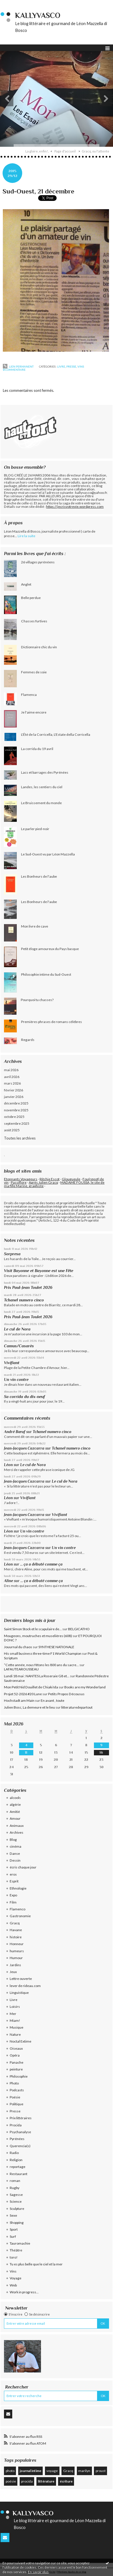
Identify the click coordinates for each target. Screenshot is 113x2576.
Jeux (13, 1972)
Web (13, 2285)
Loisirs (15, 2006)
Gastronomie (20, 1916)
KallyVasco (37, 15)
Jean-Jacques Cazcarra (24, 1448)
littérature (46, 2481)
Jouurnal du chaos (18, 1647)
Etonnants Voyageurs (20, 1179)
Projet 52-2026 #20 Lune (23, 1694)
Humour (16, 1958)
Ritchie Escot (49, 1179)
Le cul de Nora (17, 1329)
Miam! (15, 2020)
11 (26, 1752)
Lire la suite (26, 536)
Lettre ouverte (21, 1978)
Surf (13, 2236)
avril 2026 (11, 1077)
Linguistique (19, 1992)
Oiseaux (16, 2048)
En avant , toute (52, 1700)
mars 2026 (12, 1083)
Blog (13, 1839)
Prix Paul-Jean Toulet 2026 (28, 1287)
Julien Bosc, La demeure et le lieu (29, 1707)
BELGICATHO (79, 1629)
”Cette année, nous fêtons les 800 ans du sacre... (41, 1665)
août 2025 (12, 1130)
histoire (16, 1937)
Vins (80, 366)
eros (13, 1874)
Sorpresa (12, 1254)
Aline (8, 1581)
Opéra (15, 2055)
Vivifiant (11, 1362)
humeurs (17, 1951)
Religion (16, 2160)
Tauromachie (20, 2243)
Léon (8, 1465)
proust (101, 2471)
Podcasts (17, 2090)
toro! (14, 2257)
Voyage (15, 2278)
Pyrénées (17, 2139)
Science (16, 2201)
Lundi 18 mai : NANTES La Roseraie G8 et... (36, 1676)
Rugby (14, 2188)
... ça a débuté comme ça (41, 1564)
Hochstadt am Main (19, 1700)
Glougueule (71, 1179)
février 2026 (13, 1090)
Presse (71, 366)
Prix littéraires (21, 2118)
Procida (16, 2125)
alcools (15, 1798)
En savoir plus (38, 2572)
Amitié (15, 1811)
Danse (15, 1853)
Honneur (17, 1944)
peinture (16, 2069)
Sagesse (16, 2194)
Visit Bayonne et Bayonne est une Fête (38, 1270)
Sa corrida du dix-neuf (24, 1396)
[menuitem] (39, 151)
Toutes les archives (20, 1138)
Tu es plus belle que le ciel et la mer (36, 2264)
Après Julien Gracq (43, 1182)
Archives (16, 1832)
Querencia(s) (20, 2146)
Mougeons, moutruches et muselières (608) (38, 1636)
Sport (14, 2229)
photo (10, 2471)
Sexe (13, 2215)
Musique (16, 2027)
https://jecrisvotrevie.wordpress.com (75, 506)
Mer (13, 2014)
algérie (15, 1804)
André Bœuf (14, 1432)
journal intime (30, 2471)
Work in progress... (24, 2292)
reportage (17, 2167)
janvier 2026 (13, 1097)
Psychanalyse (20, 2132)
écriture (66, 2481)
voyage (52, 2471)
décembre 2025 (16, 1103)
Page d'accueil (65, 151)
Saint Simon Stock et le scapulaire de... (33, 1629)
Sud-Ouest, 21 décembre (38, 191)
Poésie (15, 2097)
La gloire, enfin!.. (37, 151)
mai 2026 (11, 1070)
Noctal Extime (20, 2041)
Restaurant (18, 2174)
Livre (61, 366)
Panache (16, 2062)
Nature (15, 2034)
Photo (14, 2083)
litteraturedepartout (77, 1707)
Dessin (15, 1860)
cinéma (15, 1846)
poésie (11, 2481)
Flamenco (17, 1909)
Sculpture (17, 2208)
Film (13, 1902)
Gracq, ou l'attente (95, 151)
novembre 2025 (16, 1110)
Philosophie (19, 2076)
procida (27, 2481)
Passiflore (18, 1182)
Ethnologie (18, 1888)
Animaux (17, 1825)
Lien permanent (18, 366)
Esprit (14, 1881)
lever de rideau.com (25, 1986)
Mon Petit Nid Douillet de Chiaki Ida (31, 1687)
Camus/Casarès (19, 1346)
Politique (16, 2104)
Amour (15, 1818)
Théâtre (16, 2250)
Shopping (17, 2222)
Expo (13, 1895)
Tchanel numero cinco (24, 1300)
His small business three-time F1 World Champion (42, 1653)
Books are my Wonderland (85, 1687)
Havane (16, 1930)
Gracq (15, 1923)
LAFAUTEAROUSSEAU (21, 1669)
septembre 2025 (16, 1123)
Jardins (15, 1965)
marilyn (84, 2471)
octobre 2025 (14, 1116)
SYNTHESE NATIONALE (56, 1647)
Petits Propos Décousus (66, 1694)
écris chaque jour (23, 1867)
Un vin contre (16, 1379)
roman (15, 2180)
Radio (14, 2153)
